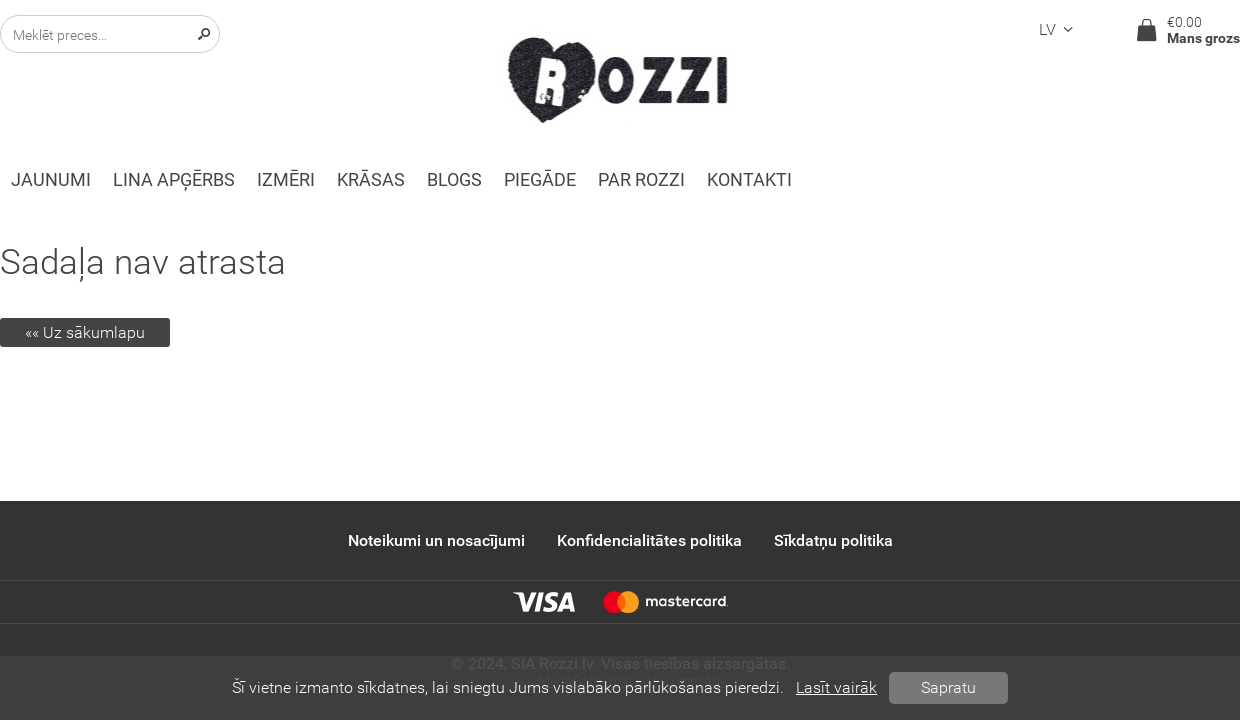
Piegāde (540, 180)
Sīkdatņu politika (833, 540)
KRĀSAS (371, 180)
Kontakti (749, 180)
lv (1059, 29)
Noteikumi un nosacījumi (436, 540)
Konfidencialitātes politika (649, 540)
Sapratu (948, 687)
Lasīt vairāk (836, 687)
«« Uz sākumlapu (85, 332)
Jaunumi (51, 180)
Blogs (454, 180)
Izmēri (286, 180)
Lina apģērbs (174, 180)
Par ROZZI (641, 180)
